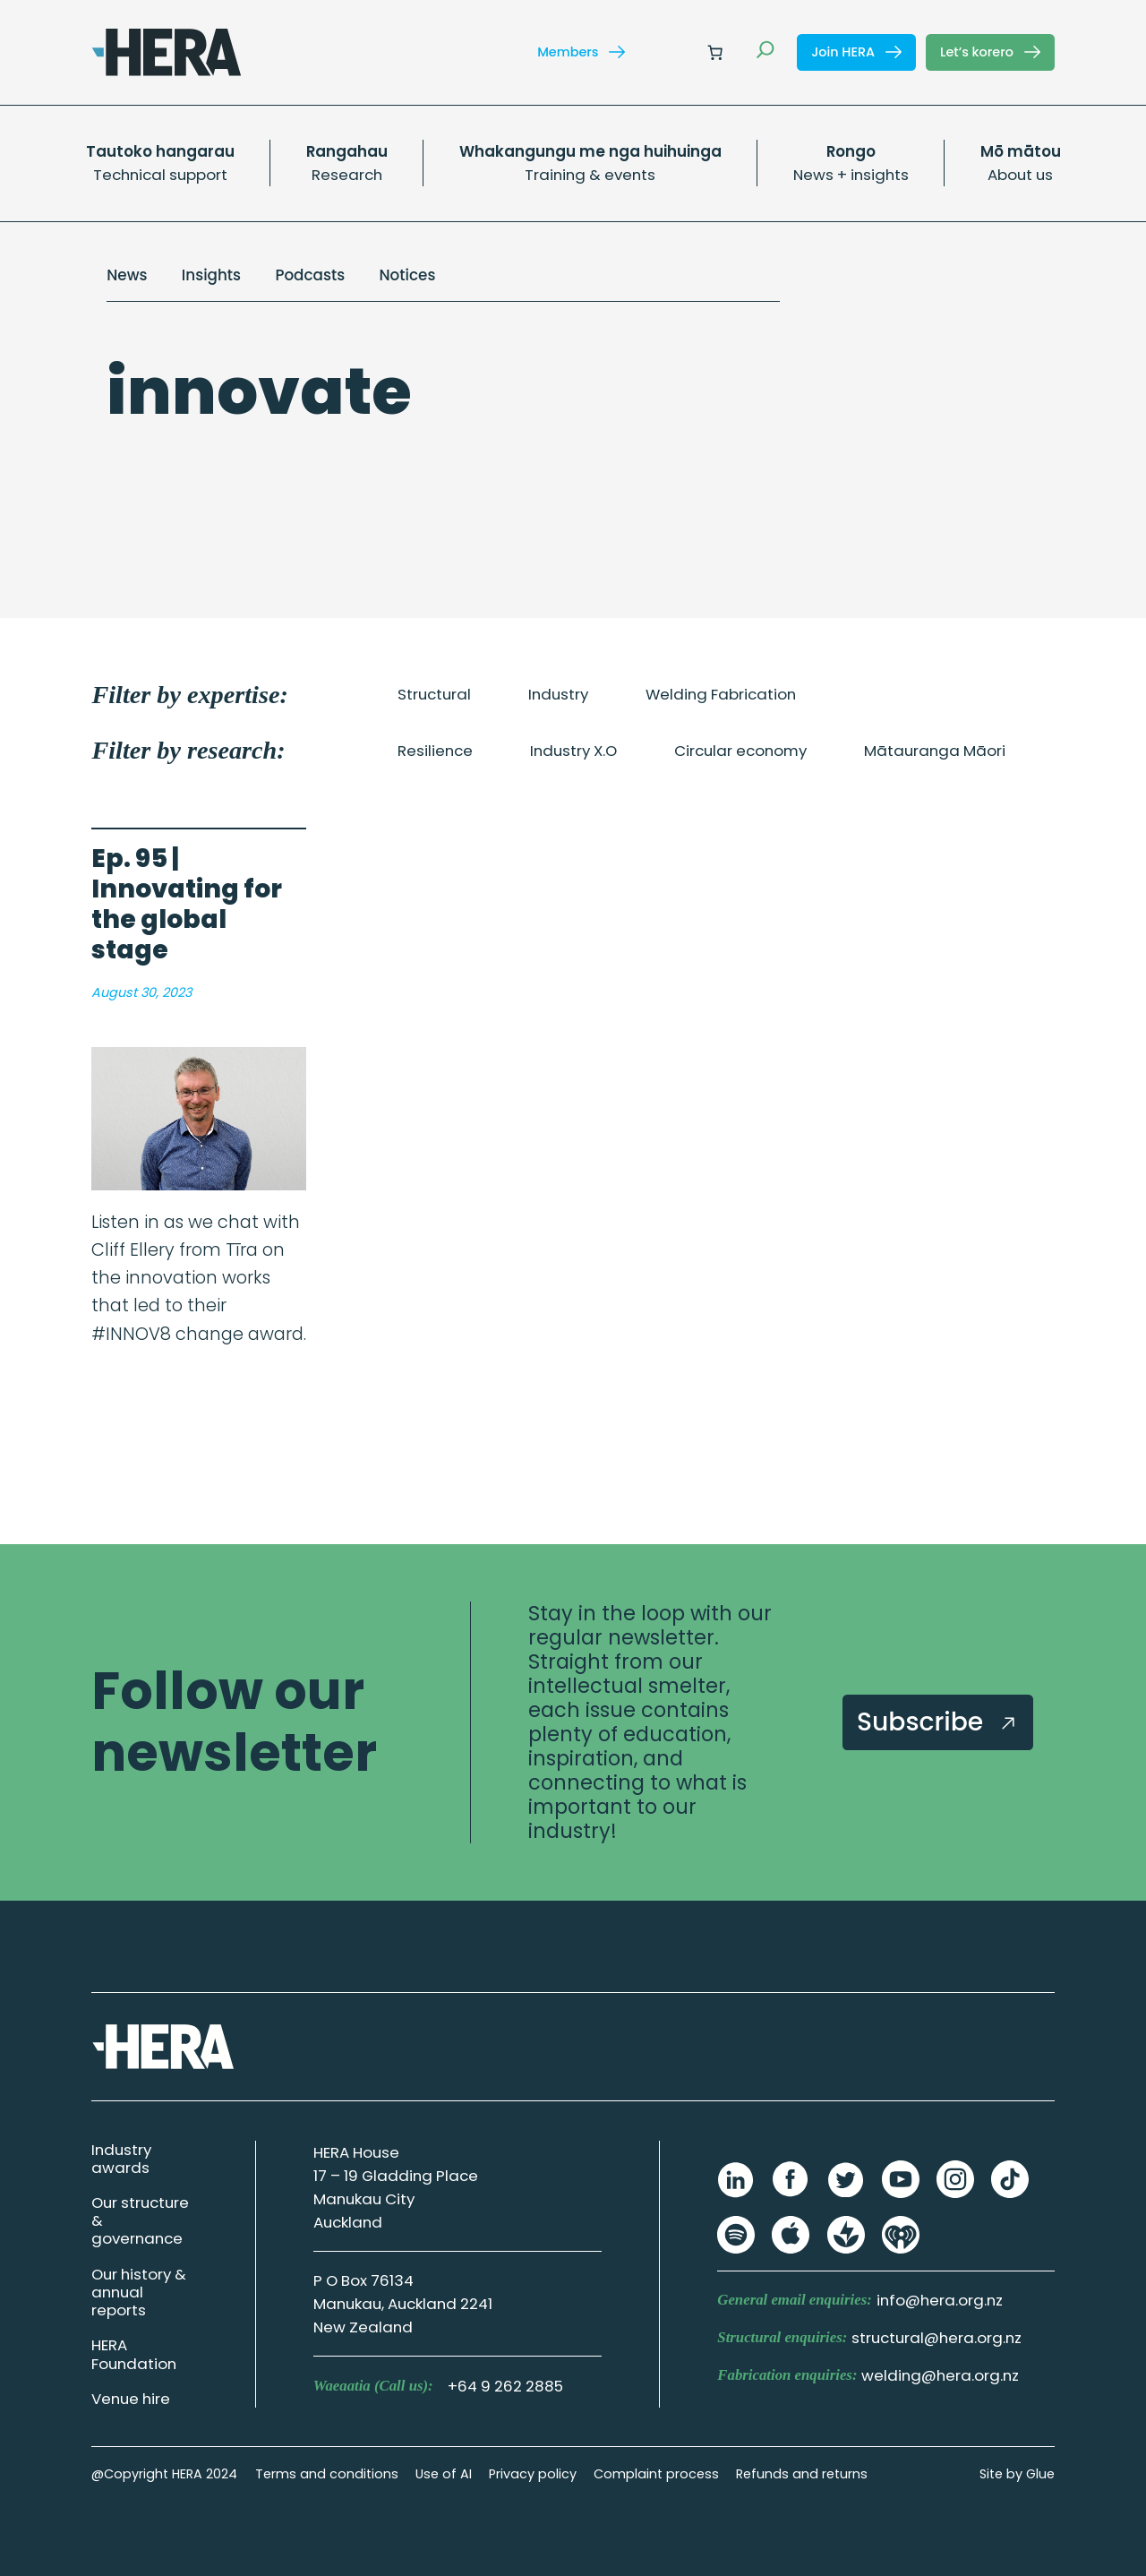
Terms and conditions (326, 2474)
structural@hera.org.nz (936, 2337)
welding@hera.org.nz (940, 2375)
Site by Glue (1017, 2474)
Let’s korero (990, 52)
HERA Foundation (133, 2354)
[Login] (672, 52)
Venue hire (130, 2398)
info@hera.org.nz (940, 2300)
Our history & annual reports (138, 2292)
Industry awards (121, 2158)
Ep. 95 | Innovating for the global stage (186, 905)
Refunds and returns (802, 2474)
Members (581, 52)
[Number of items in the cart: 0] (715, 52)
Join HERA (856, 52)
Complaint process (656, 2474)
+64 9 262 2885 (505, 2386)
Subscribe (938, 1721)
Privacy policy (533, 2474)
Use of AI (443, 2474)
